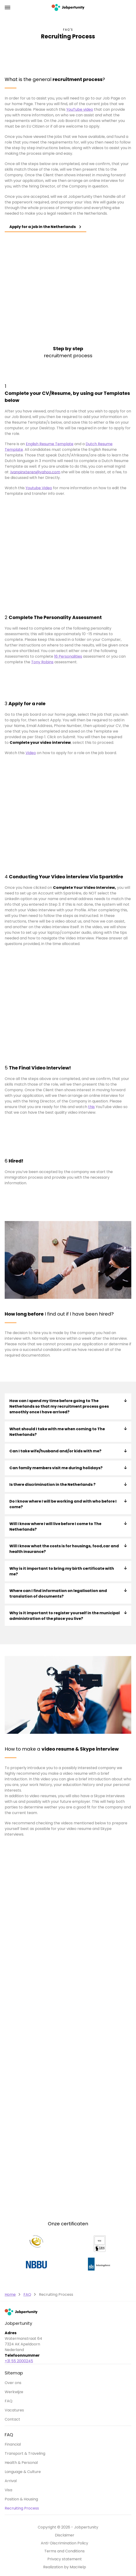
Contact (12, 2419)
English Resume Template (49, 453)
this (91, 1111)
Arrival (11, 2481)
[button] (7, 7)
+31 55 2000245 (19, 2361)
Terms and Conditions (64, 2551)
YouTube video (79, 109)
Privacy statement (64, 2559)
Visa (8, 2490)
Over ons (13, 2382)
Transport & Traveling (25, 2453)
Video (31, 758)
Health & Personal (21, 2462)
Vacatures (14, 2410)
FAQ (27, 2294)
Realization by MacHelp (64, 2567)
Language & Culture (23, 2471)
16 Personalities (68, 661)
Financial (13, 2444)
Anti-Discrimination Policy (64, 2543)
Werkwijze (14, 2392)
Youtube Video (39, 497)
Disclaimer (64, 2535)
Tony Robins (42, 666)
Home (10, 2294)
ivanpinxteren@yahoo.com (35, 482)
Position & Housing (21, 2499)
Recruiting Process (22, 2508)
